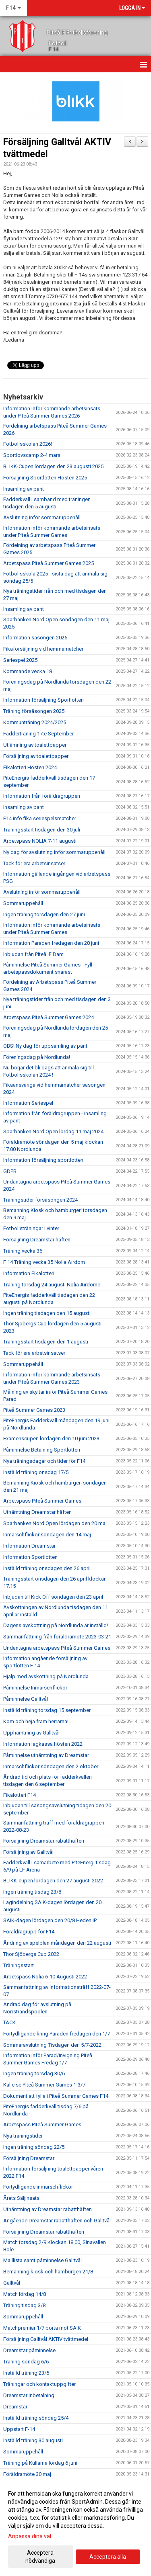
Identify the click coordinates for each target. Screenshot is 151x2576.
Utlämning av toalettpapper (34, 745)
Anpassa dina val (29, 2536)
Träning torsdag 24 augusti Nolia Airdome (51, 1285)
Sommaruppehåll (23, 903)
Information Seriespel (28, 1103)
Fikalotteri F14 (19, 1795)
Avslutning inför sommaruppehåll (42, 517)
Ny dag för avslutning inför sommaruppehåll (54, 852)
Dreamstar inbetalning (28, 2395)
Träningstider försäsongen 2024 (40, 1200)
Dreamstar (15, 2407)
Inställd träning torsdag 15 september (47, 1710)
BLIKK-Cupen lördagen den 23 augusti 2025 (53, 466)
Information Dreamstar (29, 1546)
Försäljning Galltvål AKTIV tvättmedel (45, 2339)
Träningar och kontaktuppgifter (39, 2384)
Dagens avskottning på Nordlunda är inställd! (55, 1625)
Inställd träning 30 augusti (33, 2440)
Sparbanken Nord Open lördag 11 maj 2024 (53, 1131)
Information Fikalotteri (28, 1273)
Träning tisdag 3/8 (24, 2305)
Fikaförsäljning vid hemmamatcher (43, 649)
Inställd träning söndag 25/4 (35, 2418)
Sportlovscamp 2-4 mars (31, 455)
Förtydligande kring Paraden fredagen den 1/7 (56, 2034)
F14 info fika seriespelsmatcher (39, 818)
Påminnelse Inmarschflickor (35, 1688)
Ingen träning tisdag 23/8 (32, 1892)
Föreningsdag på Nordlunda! (36, 1057)
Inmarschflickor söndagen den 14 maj (47, 1535)
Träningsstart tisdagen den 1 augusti (45, 1342)
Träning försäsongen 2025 (33, 711)
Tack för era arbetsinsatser (34, 863)
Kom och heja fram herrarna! (35, 1721)
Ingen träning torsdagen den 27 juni (44, 914)
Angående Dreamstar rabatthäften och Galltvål (57, 2221)
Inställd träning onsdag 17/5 (35, 1472)
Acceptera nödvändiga (40, 2556)
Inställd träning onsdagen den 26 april (47, 1568)
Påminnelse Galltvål (25, 1699)
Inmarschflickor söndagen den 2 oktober (50, 1766)
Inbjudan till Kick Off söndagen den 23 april (53, 1597)
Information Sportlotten (30, 1557)
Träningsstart (18, 1965)
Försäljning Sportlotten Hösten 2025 (45, 478)
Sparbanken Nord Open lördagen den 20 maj (55, 1523)
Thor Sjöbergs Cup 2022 (31, 1954)
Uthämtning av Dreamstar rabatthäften (47, 2209)
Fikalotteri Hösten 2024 (30, 767)
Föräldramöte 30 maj (27, 2474)
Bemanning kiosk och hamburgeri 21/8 (48, 2272)
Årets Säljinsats (21, 2198)
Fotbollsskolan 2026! (27, 444)
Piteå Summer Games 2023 (34, 1410)
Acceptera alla (107, 2556)
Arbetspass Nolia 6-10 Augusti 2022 (45, 1977)
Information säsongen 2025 (35, 638)
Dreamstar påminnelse (29, 2350)
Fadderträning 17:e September (38, 734)
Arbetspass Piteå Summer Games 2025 (48, 563)
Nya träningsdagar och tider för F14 (44, 1461)
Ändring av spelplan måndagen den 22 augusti (57, 1943)
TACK (9, 2022)
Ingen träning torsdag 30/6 (34, 2073)
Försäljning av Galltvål (28, 1852)
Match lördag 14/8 (24, 2294)
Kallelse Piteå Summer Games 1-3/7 (44, 2085)
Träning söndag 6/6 (26, 2362)
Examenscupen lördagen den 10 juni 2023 (51, 1438)
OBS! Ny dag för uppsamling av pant (45, 1046)
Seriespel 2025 (20, 660)
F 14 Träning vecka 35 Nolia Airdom (44, 1262)
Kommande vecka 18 (27, 671)
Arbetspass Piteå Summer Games (42, 1501)
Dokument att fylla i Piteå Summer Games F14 (55, 2096)
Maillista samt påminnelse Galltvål (42, 2260)
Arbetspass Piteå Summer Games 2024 (48, 1017)
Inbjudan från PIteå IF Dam (33, 954)
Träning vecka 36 (22, 1251)
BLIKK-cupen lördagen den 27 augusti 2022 (53, 1881)
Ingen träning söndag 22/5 (33, 2147)
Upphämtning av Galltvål (31, 1733)
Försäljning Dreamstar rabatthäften (43, 1841)
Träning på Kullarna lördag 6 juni (40, 2463)
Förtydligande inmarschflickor (38, 2187)
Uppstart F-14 (19, 2429)
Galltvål (11, 2283)
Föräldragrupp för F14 (28, 1932)
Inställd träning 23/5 (26, 2373)
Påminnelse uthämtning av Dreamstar (46, 1755)
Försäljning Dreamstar (28, 2158)
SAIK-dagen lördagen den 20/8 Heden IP (50, 1920)
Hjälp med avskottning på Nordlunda (46, 1676)
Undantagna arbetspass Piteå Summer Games (56, 1648)
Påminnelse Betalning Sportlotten (41, 1450)
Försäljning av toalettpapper (35, 756)
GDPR (10, 1171)
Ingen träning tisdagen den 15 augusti (47, 1313)
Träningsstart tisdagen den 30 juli (41, 830)
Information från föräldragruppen (41, 796)
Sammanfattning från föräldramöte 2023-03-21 (57, 1637)
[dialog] (75, 2527)
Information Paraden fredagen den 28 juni (51, 943)
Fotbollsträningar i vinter (31, 1228)
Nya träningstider (23, 2136)
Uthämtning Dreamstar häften (37, 1512)
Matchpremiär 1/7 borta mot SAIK (42, 2328)
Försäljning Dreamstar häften (36, 1240)
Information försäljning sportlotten (43, 1160)
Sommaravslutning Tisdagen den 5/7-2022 (52, 2045)
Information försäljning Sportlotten (43, 700)
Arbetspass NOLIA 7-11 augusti (40, 841)
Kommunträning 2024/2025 (34, 722)
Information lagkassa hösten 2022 (43, 1744)
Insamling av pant (23, 489)
